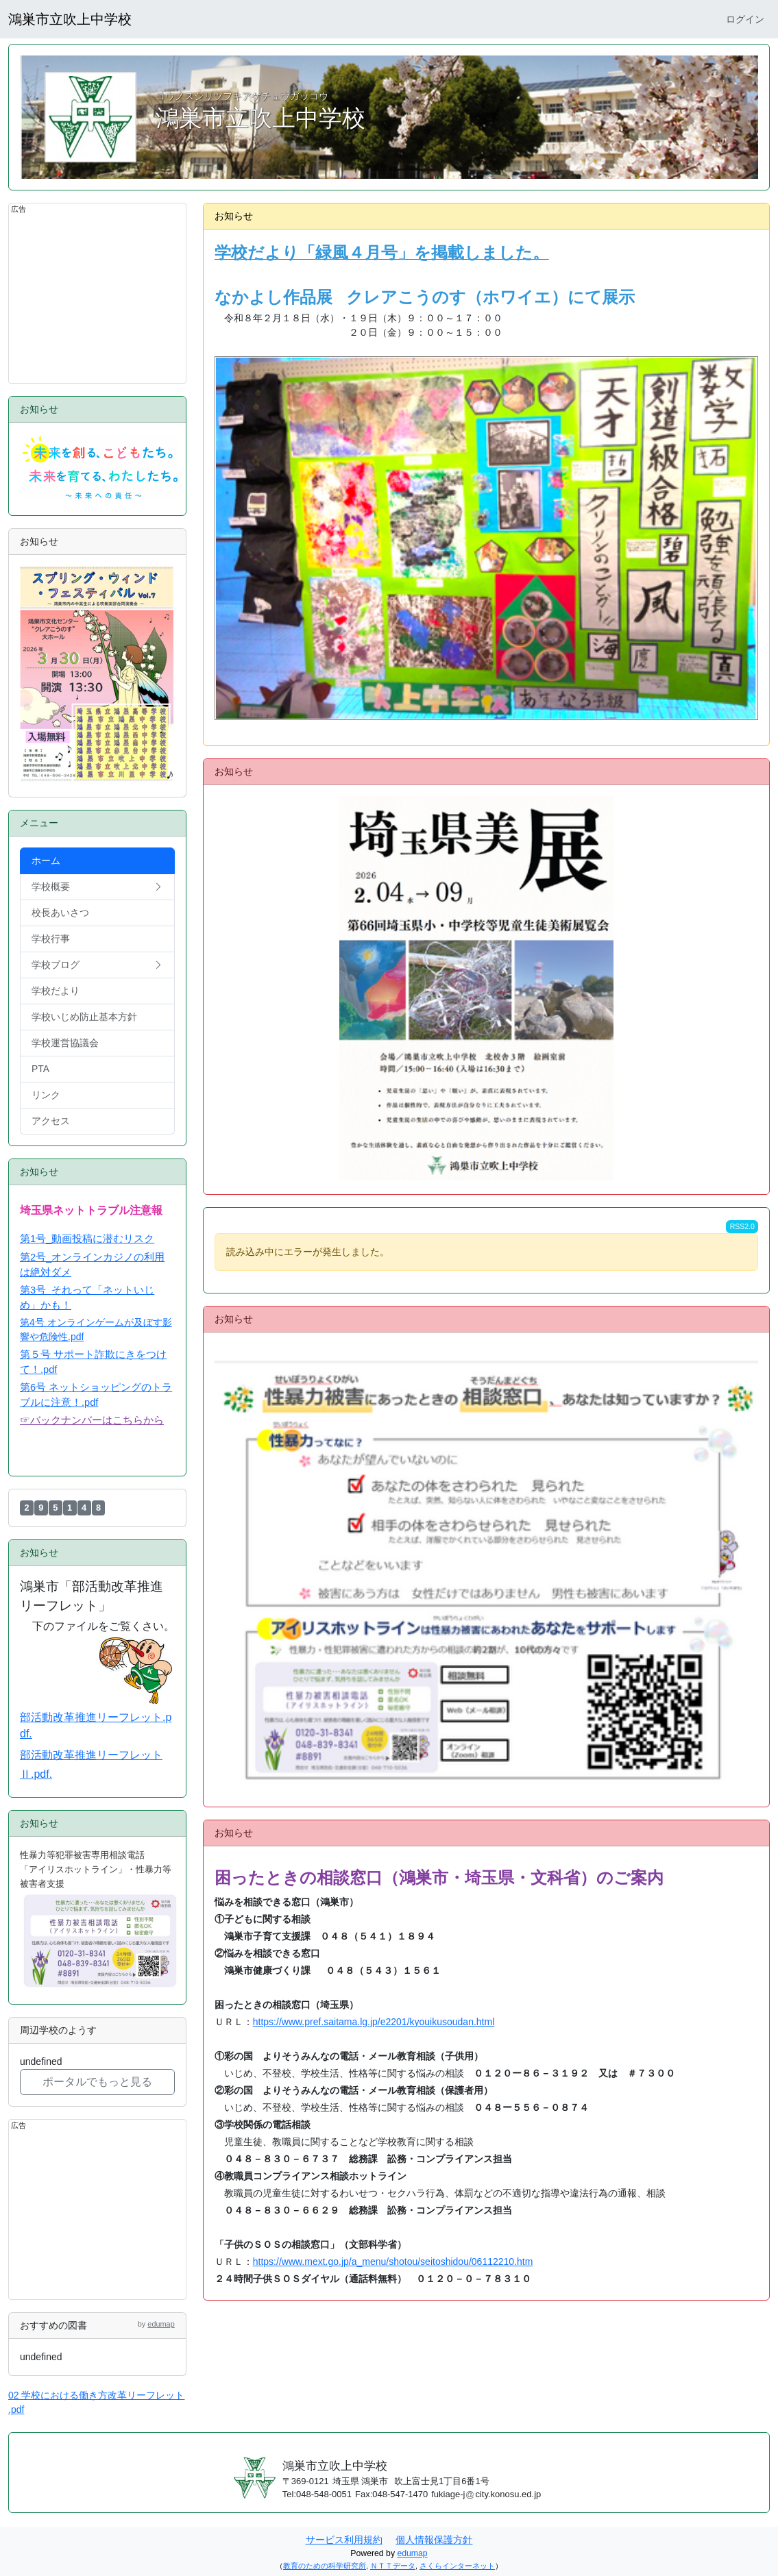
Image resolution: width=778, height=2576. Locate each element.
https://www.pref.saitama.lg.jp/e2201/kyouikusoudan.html (374, 2021)
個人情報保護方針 (434, 2539)
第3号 (35, 1290)
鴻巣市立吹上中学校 (70, 19)
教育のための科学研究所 (324, 2566)
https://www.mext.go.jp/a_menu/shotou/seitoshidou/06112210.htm (393, 2261)
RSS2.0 (742, 1226)
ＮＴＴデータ (392, 2566)
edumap (160, 2324)
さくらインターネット (457, 2566)
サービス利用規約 (344, 2539)
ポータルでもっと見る (97, 2082)
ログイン (745, 19)
